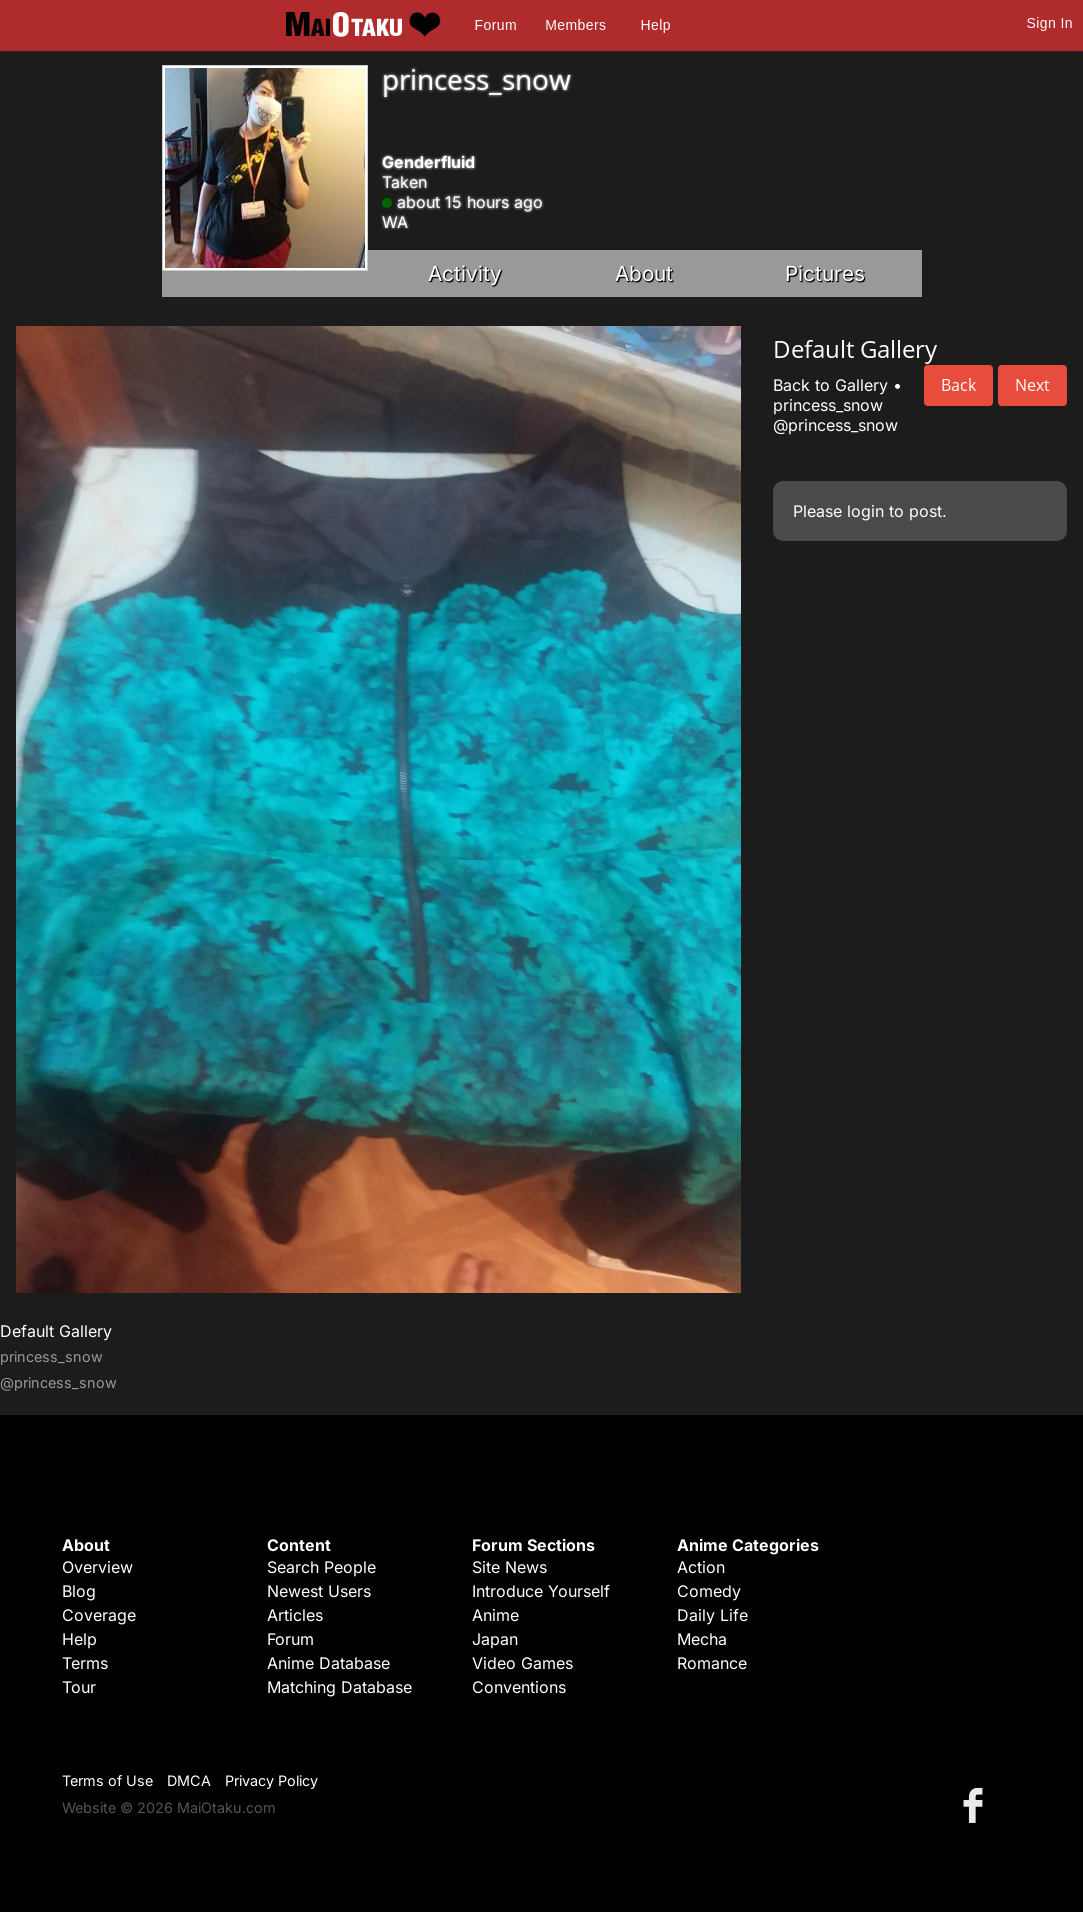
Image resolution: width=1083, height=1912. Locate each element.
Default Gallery (56, 1331)
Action (701, 1567)
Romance (712, 1663)
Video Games (522, 1663)
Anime (495, 1615)
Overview (97, 1567)
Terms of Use (107, 1780)
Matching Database (339, 1687)
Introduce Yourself (541, 1591)
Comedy (709, 1591)
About (644, 273)
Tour (79, 1687)
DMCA (189, 1780)
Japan (495, 1639)
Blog (79, 1591)
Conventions (519, 1687)
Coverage (99, 1615)
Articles (295, 1615)
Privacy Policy (271, 1780)
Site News (509, 1567)
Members (575, 25)
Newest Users (319, 1591)
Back (958, 385)
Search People (321, 1567)
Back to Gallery (830, 385)
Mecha (702, 1639)
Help (656, 25)
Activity (465, 273)
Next (1032, 385)
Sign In (1050, 23)
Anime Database (328, 1663)
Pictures (825, 273)
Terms (85, 1663)
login (865, 511)
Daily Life (712, 1615)
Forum (496, 25)
